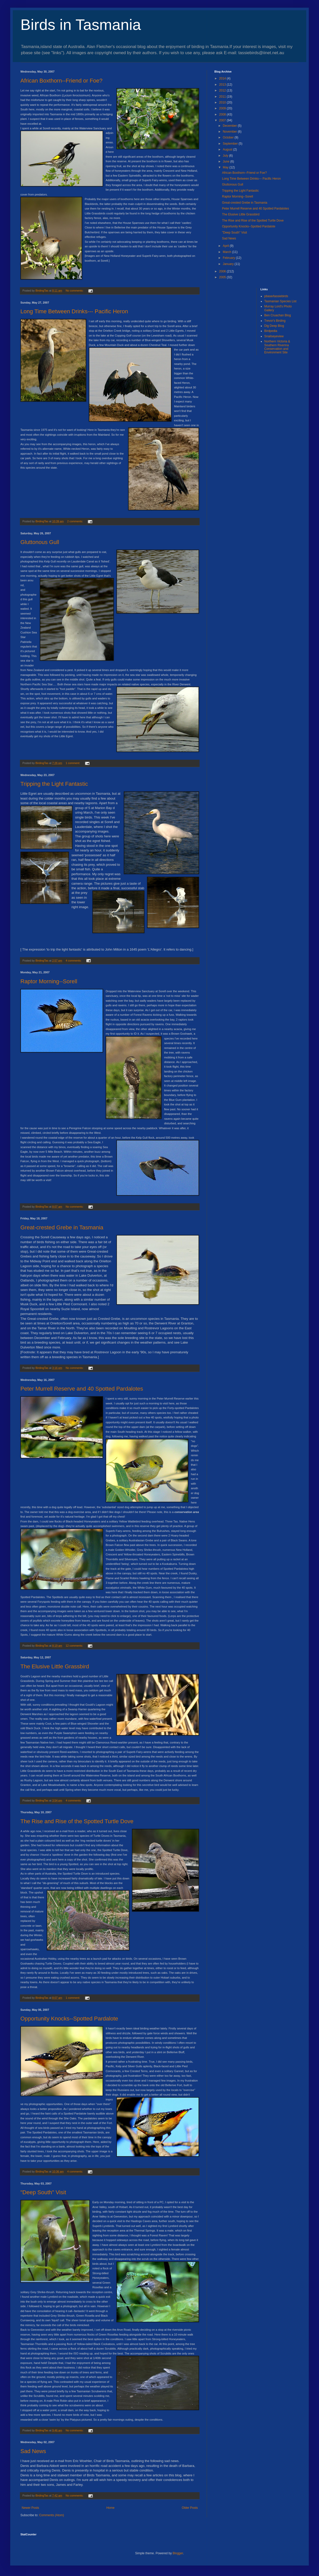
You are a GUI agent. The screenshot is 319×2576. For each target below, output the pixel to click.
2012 (223, 90)
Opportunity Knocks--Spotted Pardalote (69, 2018)
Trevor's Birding (275, 320)
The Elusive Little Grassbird (54, 1666)
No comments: (75, 290)
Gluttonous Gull (39, 542)
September (231, 143)
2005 (223, 277)
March (227, 252)
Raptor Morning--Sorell (48, 981)
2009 (223, 108)
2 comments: (75, 521)
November (230, 131)
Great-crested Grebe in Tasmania (61, 1227)
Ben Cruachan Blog (277, 315)
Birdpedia (270, 331)
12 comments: (75, 1645)
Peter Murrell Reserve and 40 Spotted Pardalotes (81, 1388)
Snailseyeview (274, 336)
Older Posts (190, 2508)
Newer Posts (30, 2508)
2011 (223, 96)
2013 (223, 84)
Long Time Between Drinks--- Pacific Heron (74, 311)
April (226, 246)
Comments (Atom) (51, 2515)
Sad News (33, 2451)
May (226, 167)
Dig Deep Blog (274, 326)
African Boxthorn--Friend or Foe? (61, 80)
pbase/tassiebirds (276, 296)
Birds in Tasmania (80, 24)
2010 (223, 102)
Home (110, 2508)
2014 (223, 78)
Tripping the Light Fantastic (54, 784)
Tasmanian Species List (280, 301)
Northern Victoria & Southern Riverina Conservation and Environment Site (277, 347)
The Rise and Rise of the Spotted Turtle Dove (76, 1821)
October (229, 137)
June (226, 161)
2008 (223, 114)
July (226, 155)
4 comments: (74, 960)
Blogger (178, 2553)
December (230, 126)
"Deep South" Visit (43, 2192)
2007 (223, 120)
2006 (223, 271)
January (229, 264)
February (229, 258)
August (228, 149)
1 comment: (73, 763)
